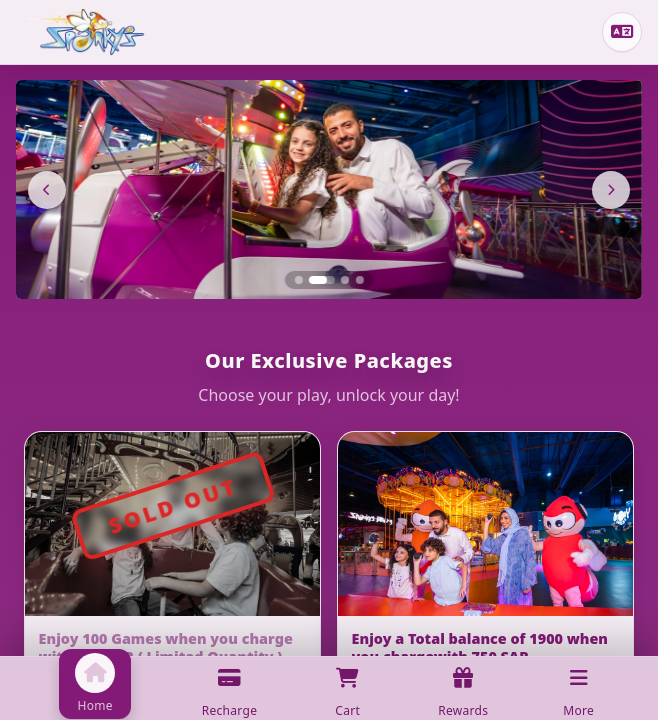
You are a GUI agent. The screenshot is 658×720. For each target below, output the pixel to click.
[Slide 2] (322, 280)
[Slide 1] (298, 280)
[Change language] (622, 32)
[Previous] (47, 190)
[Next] (611, 190)
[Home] (86, 32)
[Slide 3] (345, 280)
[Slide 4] (360, 280)
